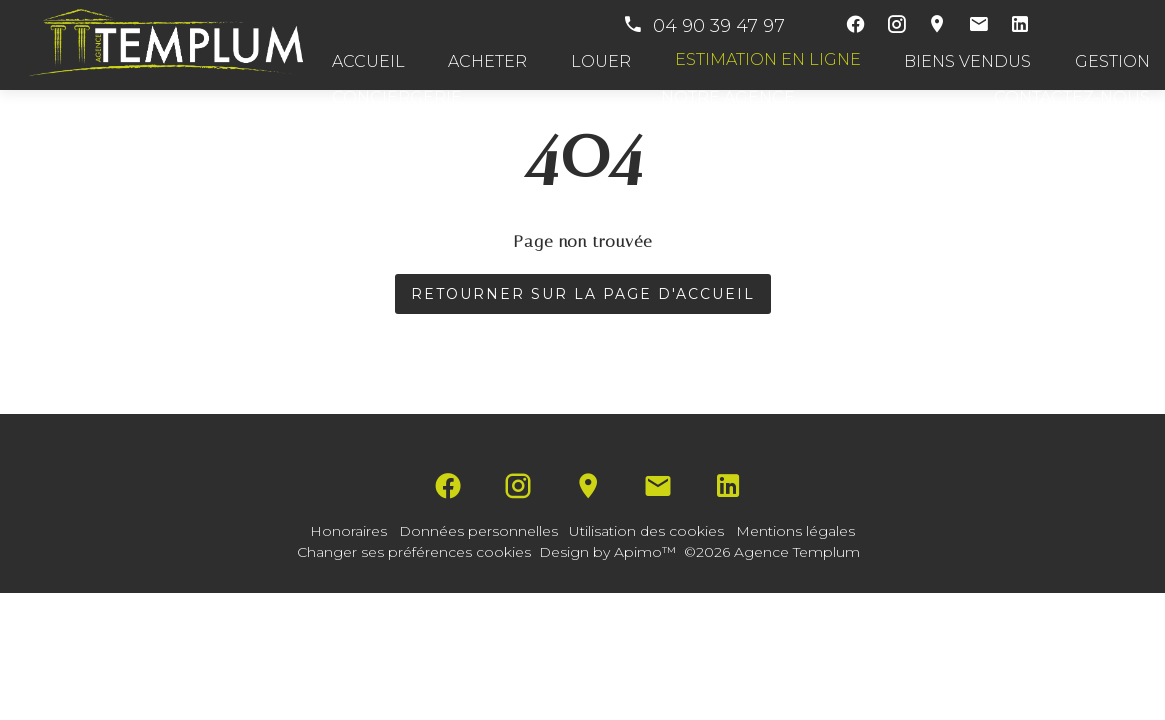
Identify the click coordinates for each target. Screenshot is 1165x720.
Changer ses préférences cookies (414, 552)
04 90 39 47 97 (703, 26)
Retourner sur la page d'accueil (583, 294)
